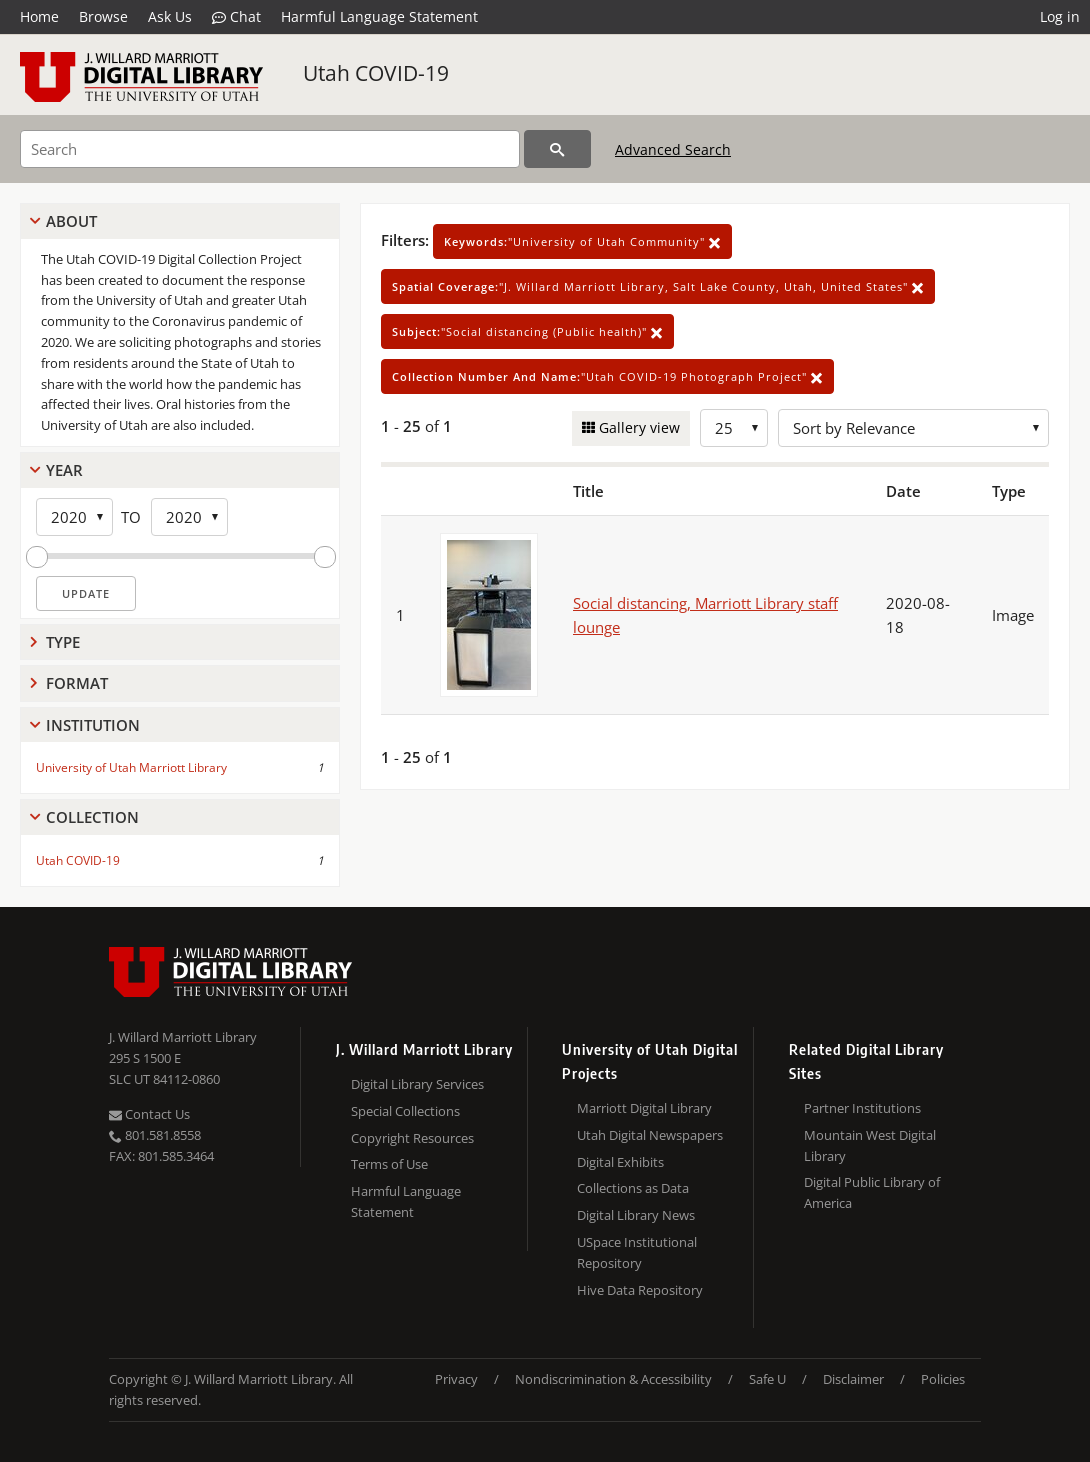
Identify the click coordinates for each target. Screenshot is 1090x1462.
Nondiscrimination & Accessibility (613, 1379)
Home (39, 16)
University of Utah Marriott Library (131, 767)
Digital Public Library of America (872, 1192)
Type (63, 642)
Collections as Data (633, 1188)
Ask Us (170, 16)
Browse (103, 16)
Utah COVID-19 (376, 73)
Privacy (456, 1379)
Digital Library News (636, 1215)
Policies (943, 1379)
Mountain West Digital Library (870, 1145)
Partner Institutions (862, 1108)
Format (77, 683)
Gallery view (637, 427)
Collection (92, 817)
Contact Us (149, 1114)
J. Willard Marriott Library (183, 1037)
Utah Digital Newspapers (650, 1135)
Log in (1060, 16)
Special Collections (405, 1111)
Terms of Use (389, 1164)
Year (64, 470)
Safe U (767, 1379)
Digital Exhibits (620, 1162)
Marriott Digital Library (644, 1108)
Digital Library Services (417, 1084)
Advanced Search (673, 149)
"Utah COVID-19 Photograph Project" (607, 376)
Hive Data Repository (640, 1290)
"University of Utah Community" (582, 241)
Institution (93, 725)
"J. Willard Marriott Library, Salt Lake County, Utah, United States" (658, 286)
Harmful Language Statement (379, 16)
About (71, 221)
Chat (236, 17)
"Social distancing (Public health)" (527, 331)
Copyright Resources (412, 1138)
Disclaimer (853, 1379)
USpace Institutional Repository (637, 1252)
